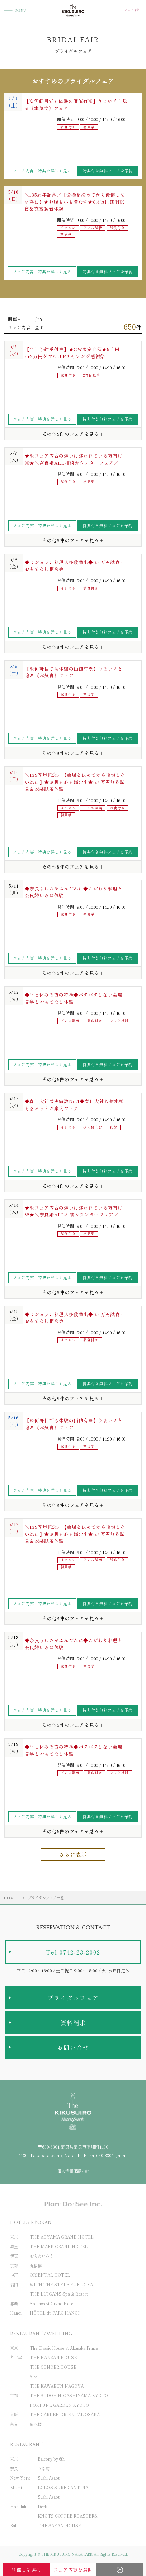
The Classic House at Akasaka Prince (64, 2348)
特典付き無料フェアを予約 (108, 171)
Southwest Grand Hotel (52, 2303)
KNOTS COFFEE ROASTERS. (68, 2516)
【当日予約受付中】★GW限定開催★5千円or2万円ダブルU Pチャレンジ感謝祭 (72, 353)
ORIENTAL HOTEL (50, 2275)
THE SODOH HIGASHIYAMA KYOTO (69, 2395)
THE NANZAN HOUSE (53, 2357)
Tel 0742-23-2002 (73, 1952)
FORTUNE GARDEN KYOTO (59, 2405)
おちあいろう (41, 2256)
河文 (34, 2376)
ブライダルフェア (73, 1998)
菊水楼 (36, 2424)
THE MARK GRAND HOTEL (59, 2246)
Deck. (43, 2506)
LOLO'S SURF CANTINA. (63, 2487)
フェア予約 (132, 10)
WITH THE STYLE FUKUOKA (61, 2284)
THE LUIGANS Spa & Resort (59, 2294)
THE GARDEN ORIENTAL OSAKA (65, 2414)
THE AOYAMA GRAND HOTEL (62, 2237)
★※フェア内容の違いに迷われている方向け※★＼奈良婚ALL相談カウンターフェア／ (74, 459)
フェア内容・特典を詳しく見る (42, 171)
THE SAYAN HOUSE (59, 2525)
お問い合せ (73, 2047)
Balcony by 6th (51, 2459)
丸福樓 (36, 2265)
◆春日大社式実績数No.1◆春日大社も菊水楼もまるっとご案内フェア (74, 1105)
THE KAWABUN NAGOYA (57, 2386)
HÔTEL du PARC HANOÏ (55, 2313)
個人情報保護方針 (73, 2171)
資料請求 (73, 2022)
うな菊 (44, 2468)
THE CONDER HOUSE (53, 2367)
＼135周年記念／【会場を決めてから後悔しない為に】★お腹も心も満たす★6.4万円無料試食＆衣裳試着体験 (74, 201)
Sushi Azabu (49, 2478)
